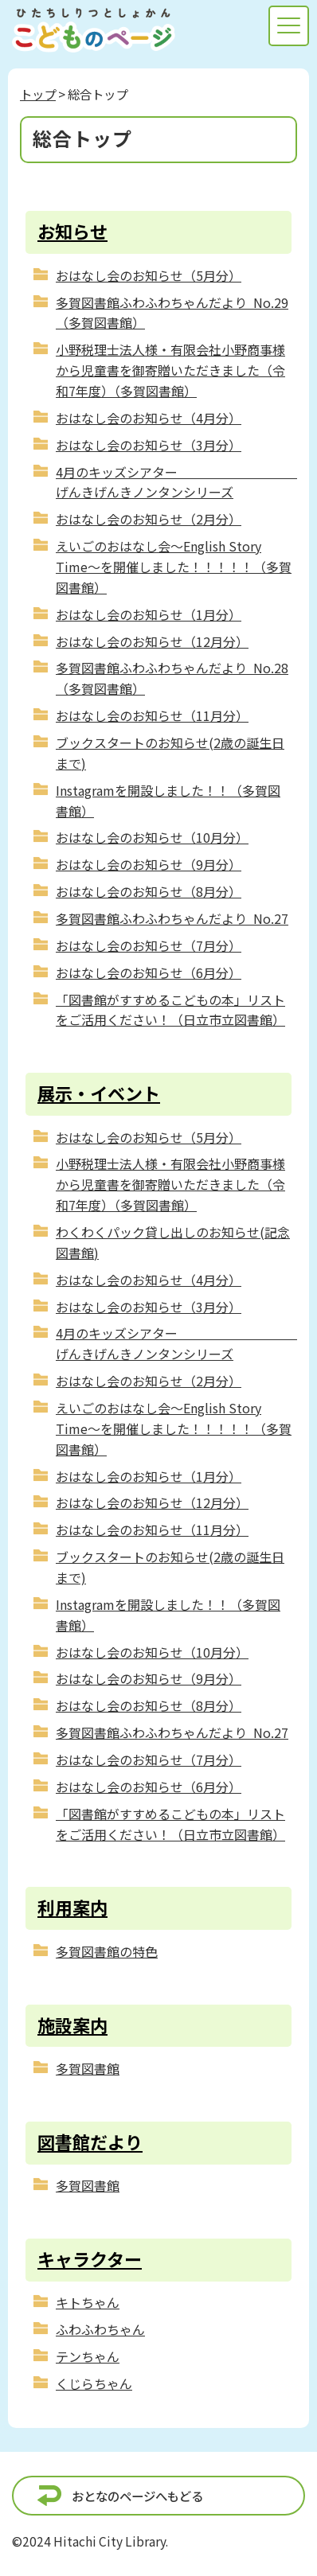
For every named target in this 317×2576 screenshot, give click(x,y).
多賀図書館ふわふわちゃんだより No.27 (172, 918)
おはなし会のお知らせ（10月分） (152, 837)
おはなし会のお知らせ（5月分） (148, 275)
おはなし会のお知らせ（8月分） (148, 891)
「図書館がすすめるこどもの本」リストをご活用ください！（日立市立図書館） (170, 1010)
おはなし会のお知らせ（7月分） (148, 945)
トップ (38, 94)
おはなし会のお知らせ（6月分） (148, 972)
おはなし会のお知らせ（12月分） (152, 641)
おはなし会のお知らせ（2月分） (148, 518)
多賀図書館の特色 (107, 1951)
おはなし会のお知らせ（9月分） (148, 864)
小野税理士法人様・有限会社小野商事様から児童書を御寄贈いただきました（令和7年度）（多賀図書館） (170, 370)
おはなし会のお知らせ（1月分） (148, 614)
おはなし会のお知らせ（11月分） (152, 715)
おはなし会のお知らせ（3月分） (148, 444)
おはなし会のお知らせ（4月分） (148, 417)
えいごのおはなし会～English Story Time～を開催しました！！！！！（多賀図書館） (174, 566)
